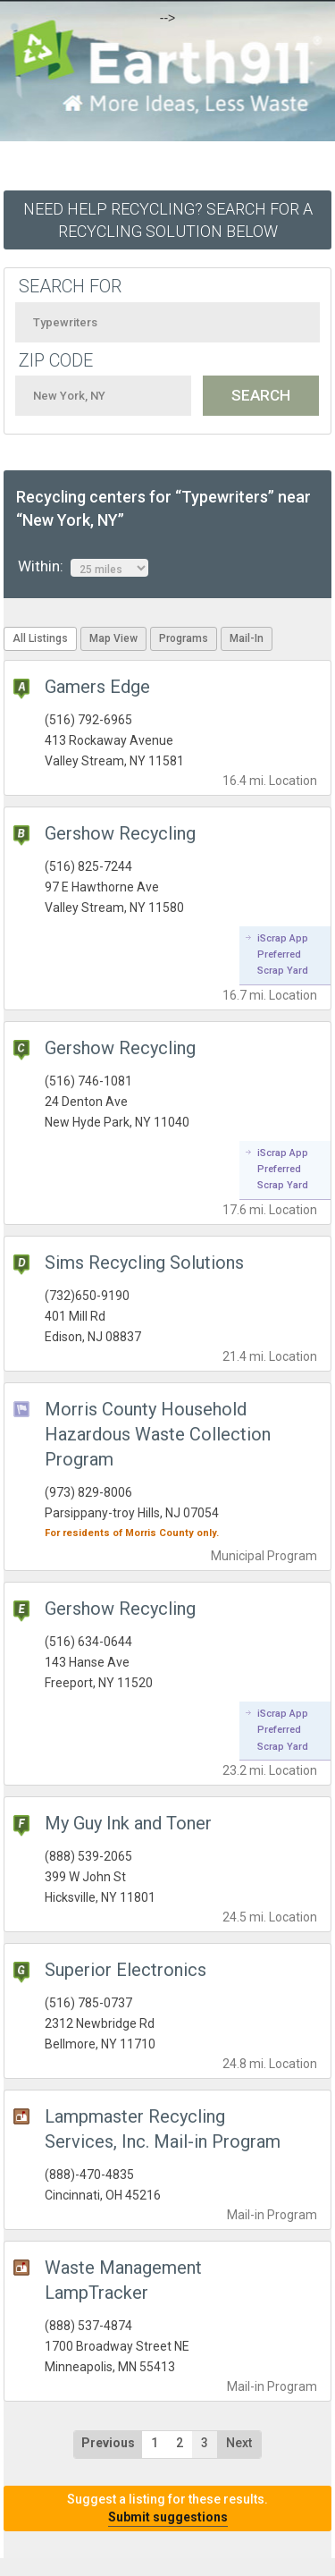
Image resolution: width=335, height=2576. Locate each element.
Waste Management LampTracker (123, 2280)
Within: (83, 567)
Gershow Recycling (120, 833)
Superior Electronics (125, 1970)
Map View (113, 638)
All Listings (40, 638)
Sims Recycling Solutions (144, 1262)
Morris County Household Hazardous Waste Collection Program (158, 1434)
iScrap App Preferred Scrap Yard (282, 955)
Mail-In (247, 638)
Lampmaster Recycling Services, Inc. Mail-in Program (163, 2129)
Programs (183, 638)
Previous (108, 2443)
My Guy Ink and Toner (128, 1823)
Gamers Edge (97, 686)
